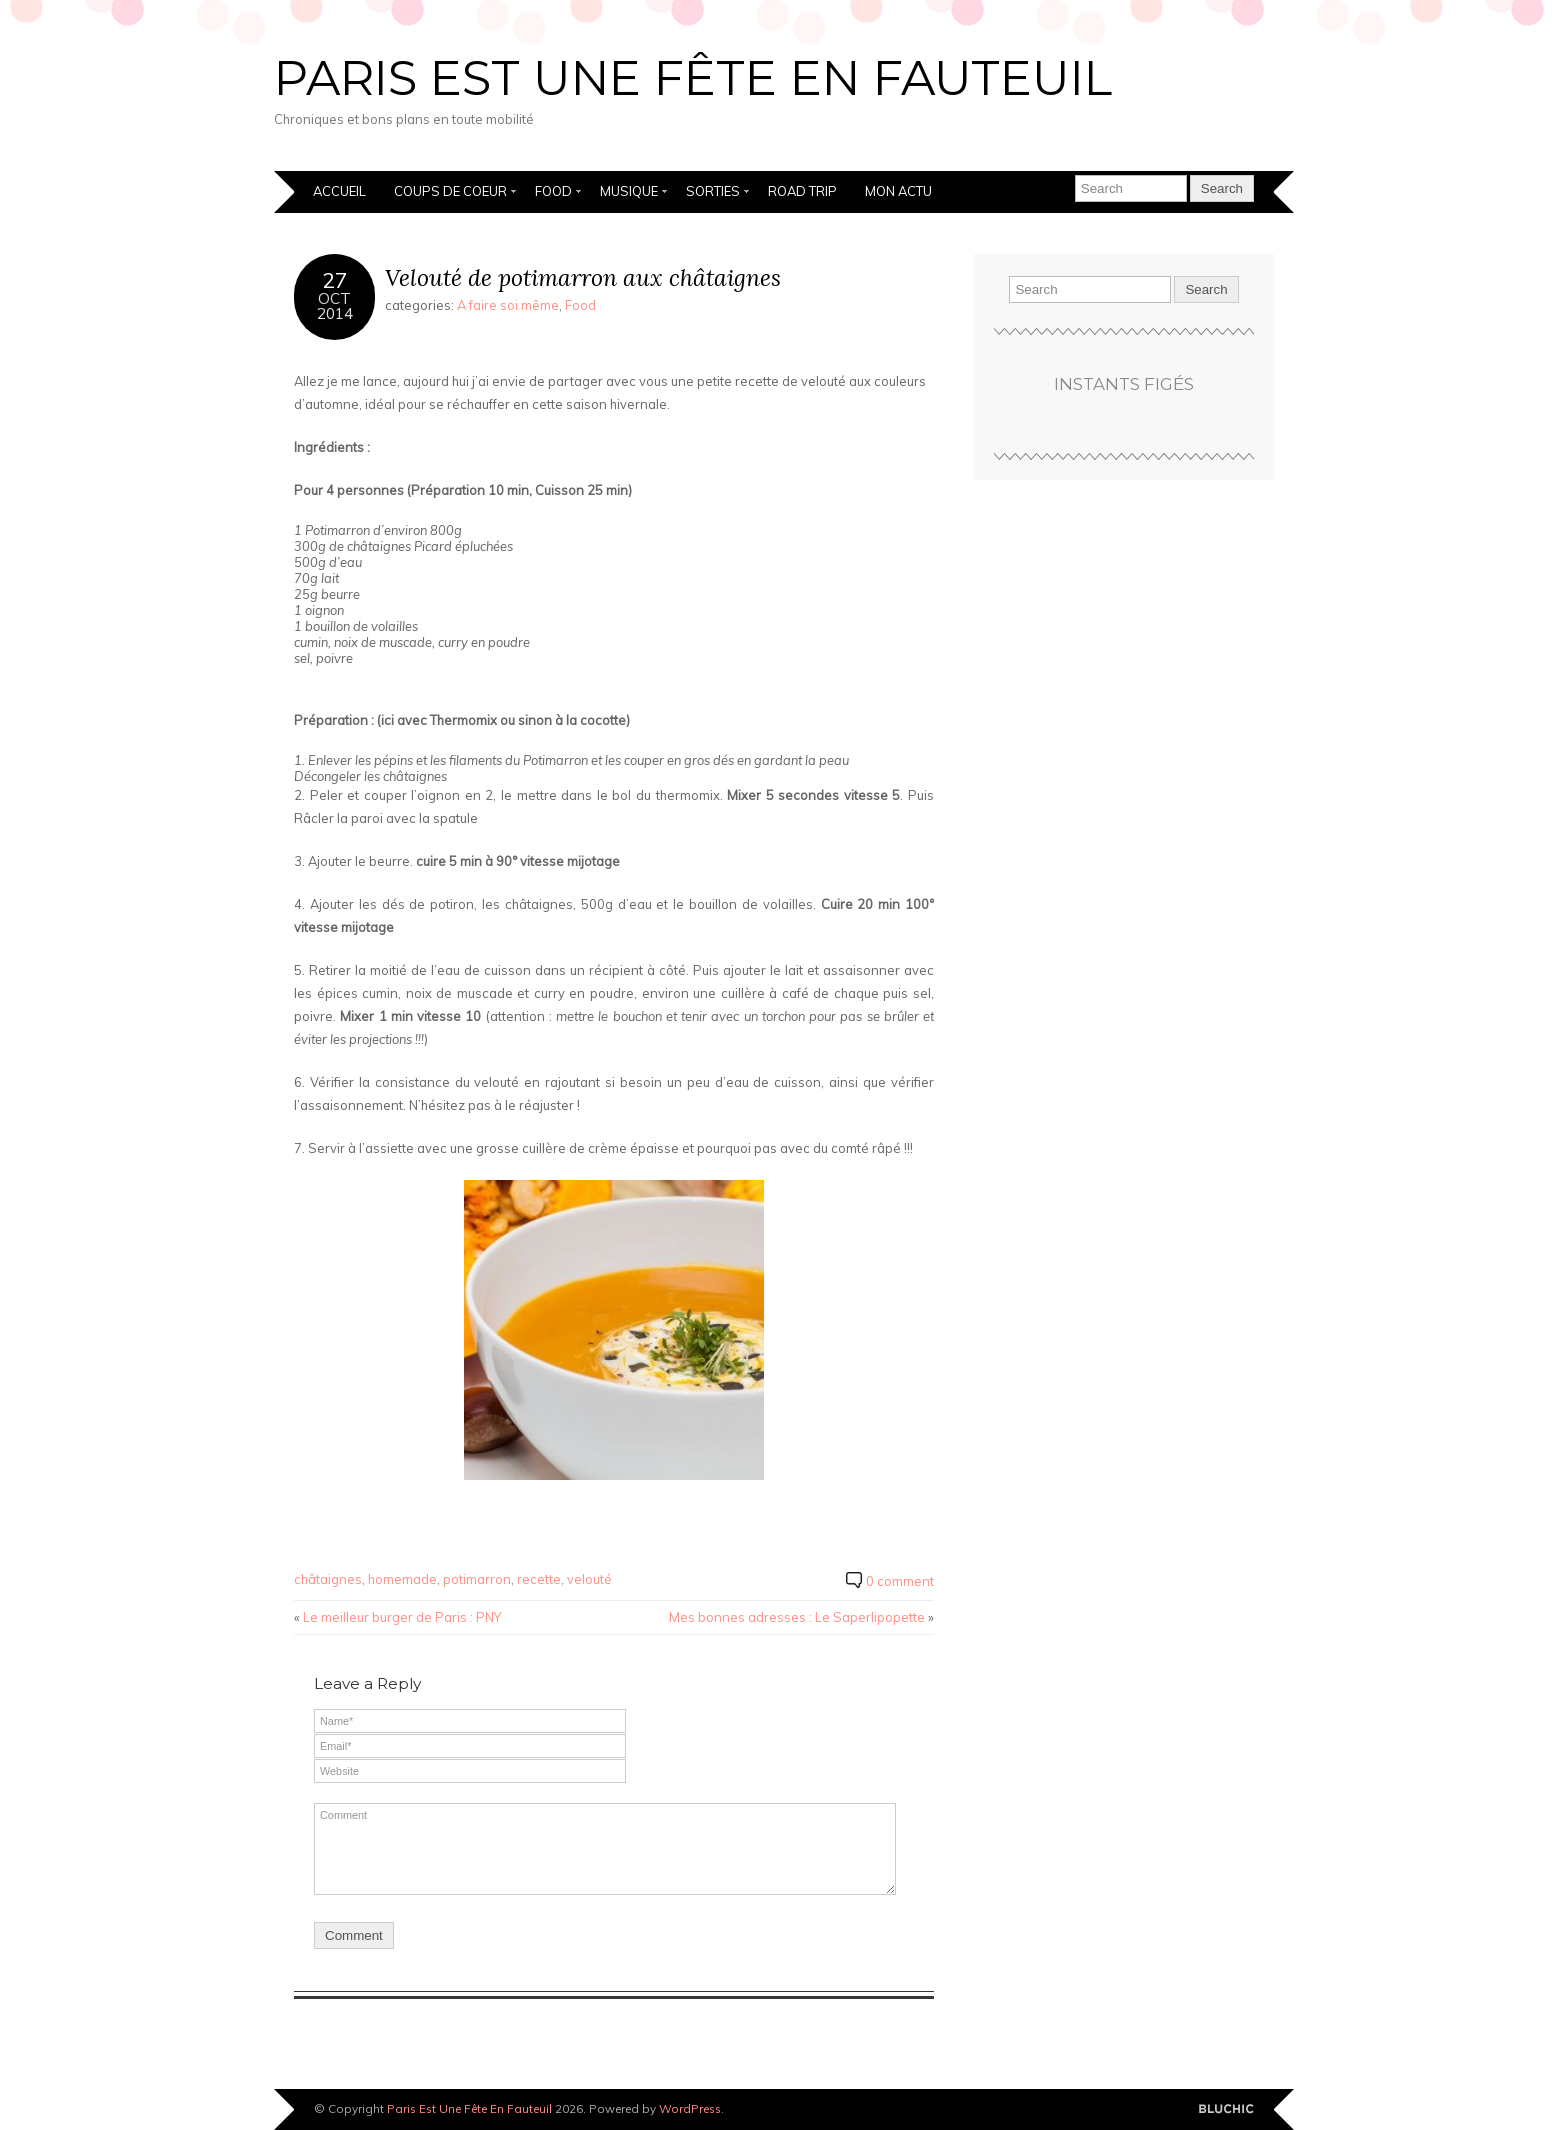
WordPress (690, 2108)
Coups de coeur (450, 191)
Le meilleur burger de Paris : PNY (402, 1617)
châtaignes (328, 1579)
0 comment (900, 1581)
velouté (589, 1579)
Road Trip (802, 191)
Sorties (713, 191)
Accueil (339, 191)
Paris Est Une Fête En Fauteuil (693, 78)
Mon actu (898, 191)
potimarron (477, 1579)
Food (553, 191)
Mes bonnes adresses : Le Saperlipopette (797, 1617)
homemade (402, 1579)
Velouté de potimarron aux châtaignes (583, 277)
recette (539, 1579)
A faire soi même (508, 305)
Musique (629, 191)
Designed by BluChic (1226, 2109)
